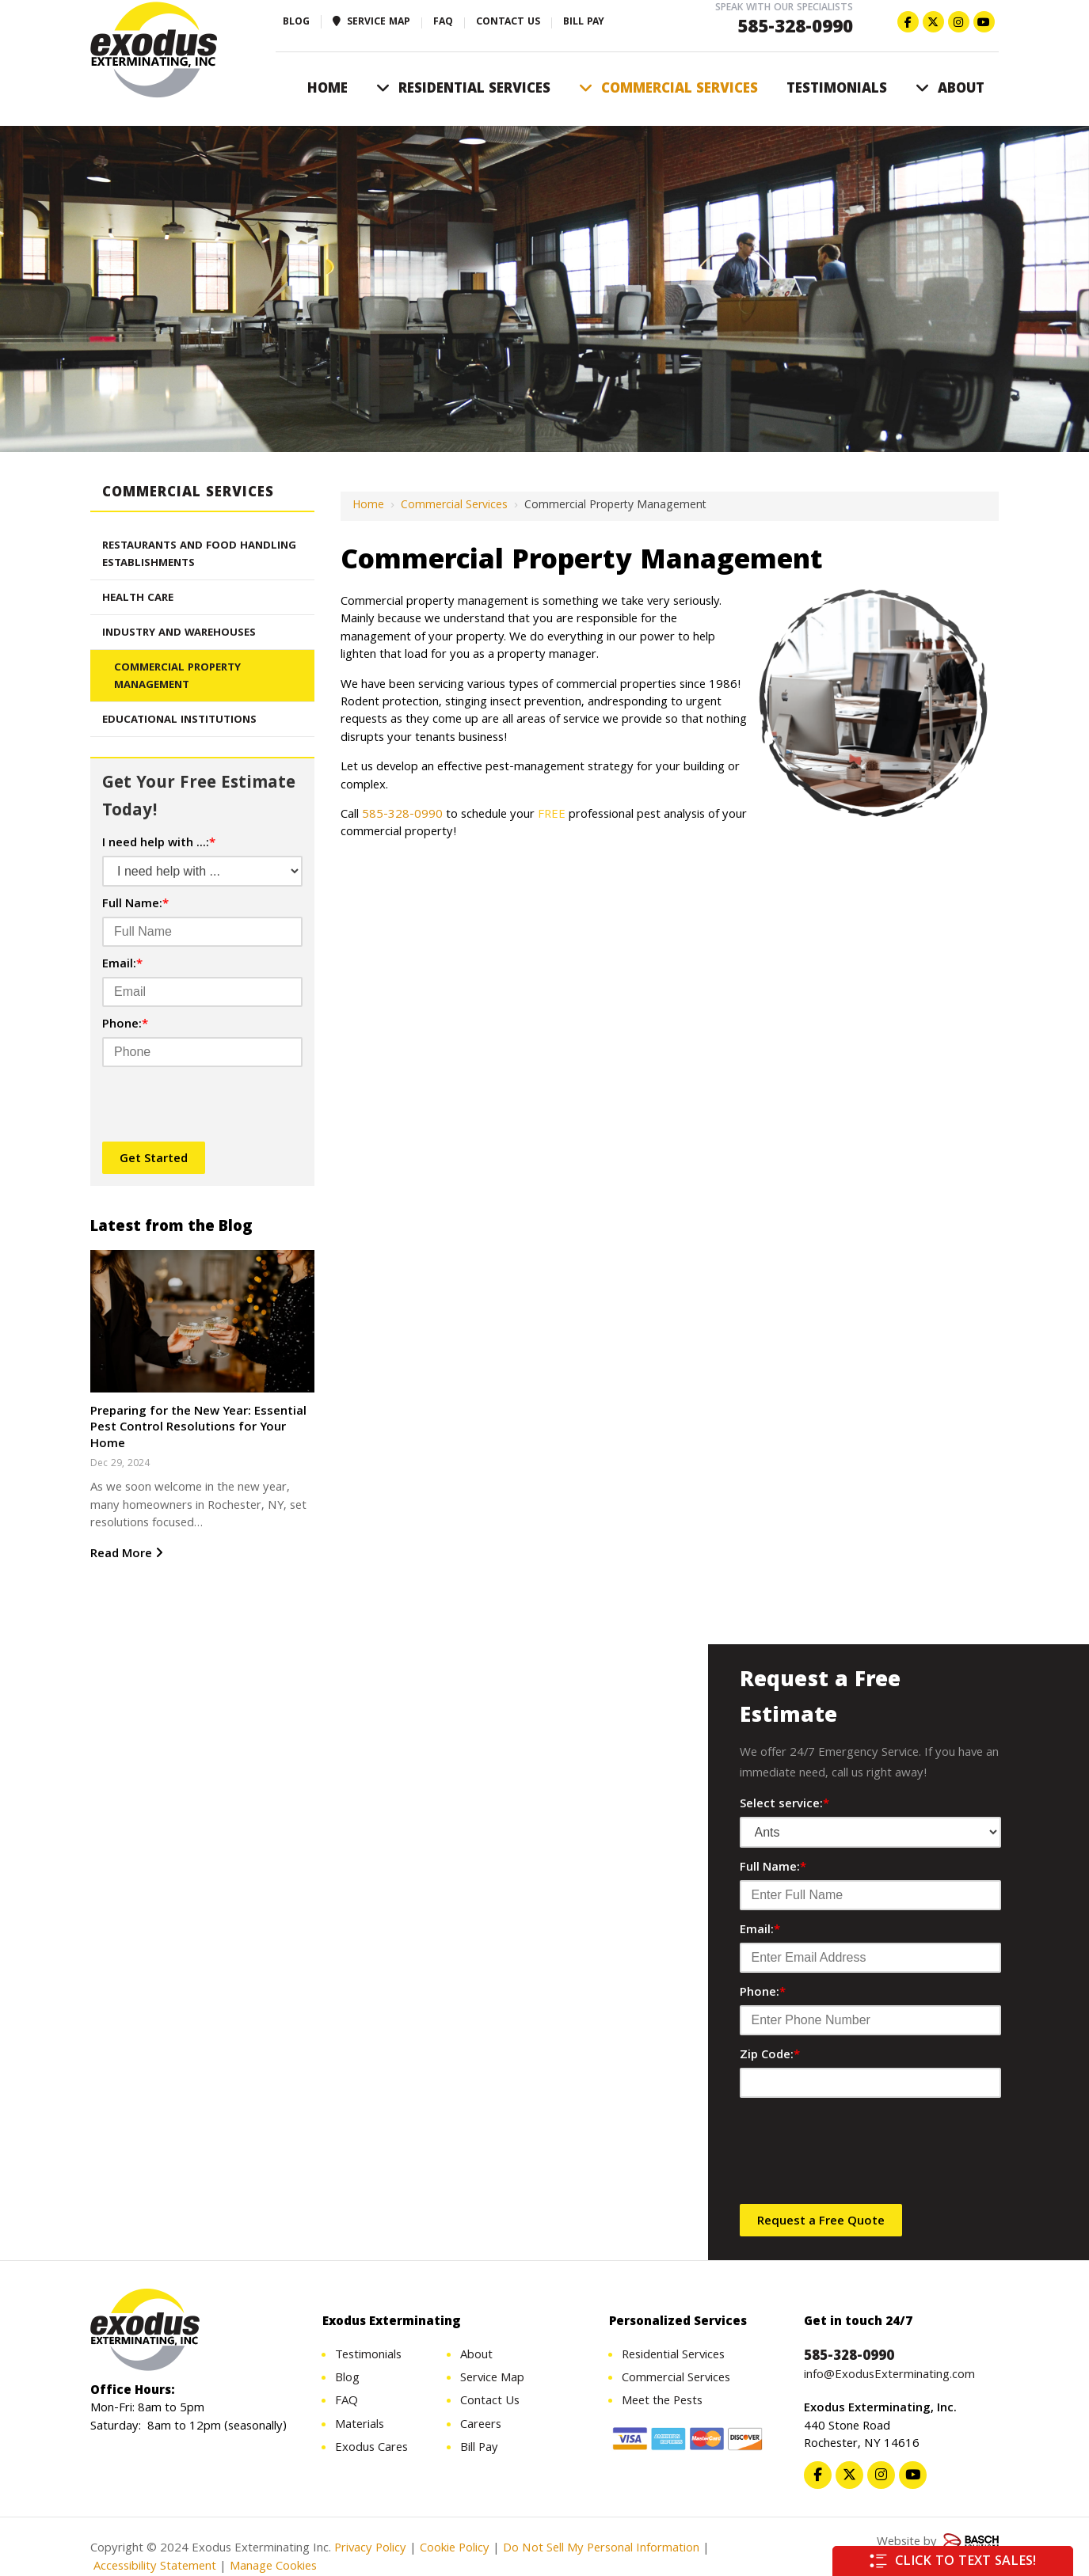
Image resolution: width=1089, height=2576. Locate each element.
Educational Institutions (179, 720)
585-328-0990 (795, 28)
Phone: (125, 1025)
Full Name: (135, 905)
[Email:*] (202, 992)
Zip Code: (770, 2056)
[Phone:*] (202, 1052)
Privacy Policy (370, 2551)
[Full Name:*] (202, 932)
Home (368, 505)
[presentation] (194, 1105)
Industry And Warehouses (179, 633)
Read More (126, 1554)
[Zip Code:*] (870, 2083)
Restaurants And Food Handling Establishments (199, 555)
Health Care (137, 598)
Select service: (784, 1805)
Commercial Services (454, 505)
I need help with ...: (158, 844)
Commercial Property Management (177, 676)
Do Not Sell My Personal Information (601, 2551)
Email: (122, 965)
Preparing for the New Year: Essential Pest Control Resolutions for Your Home (198, 1429)
